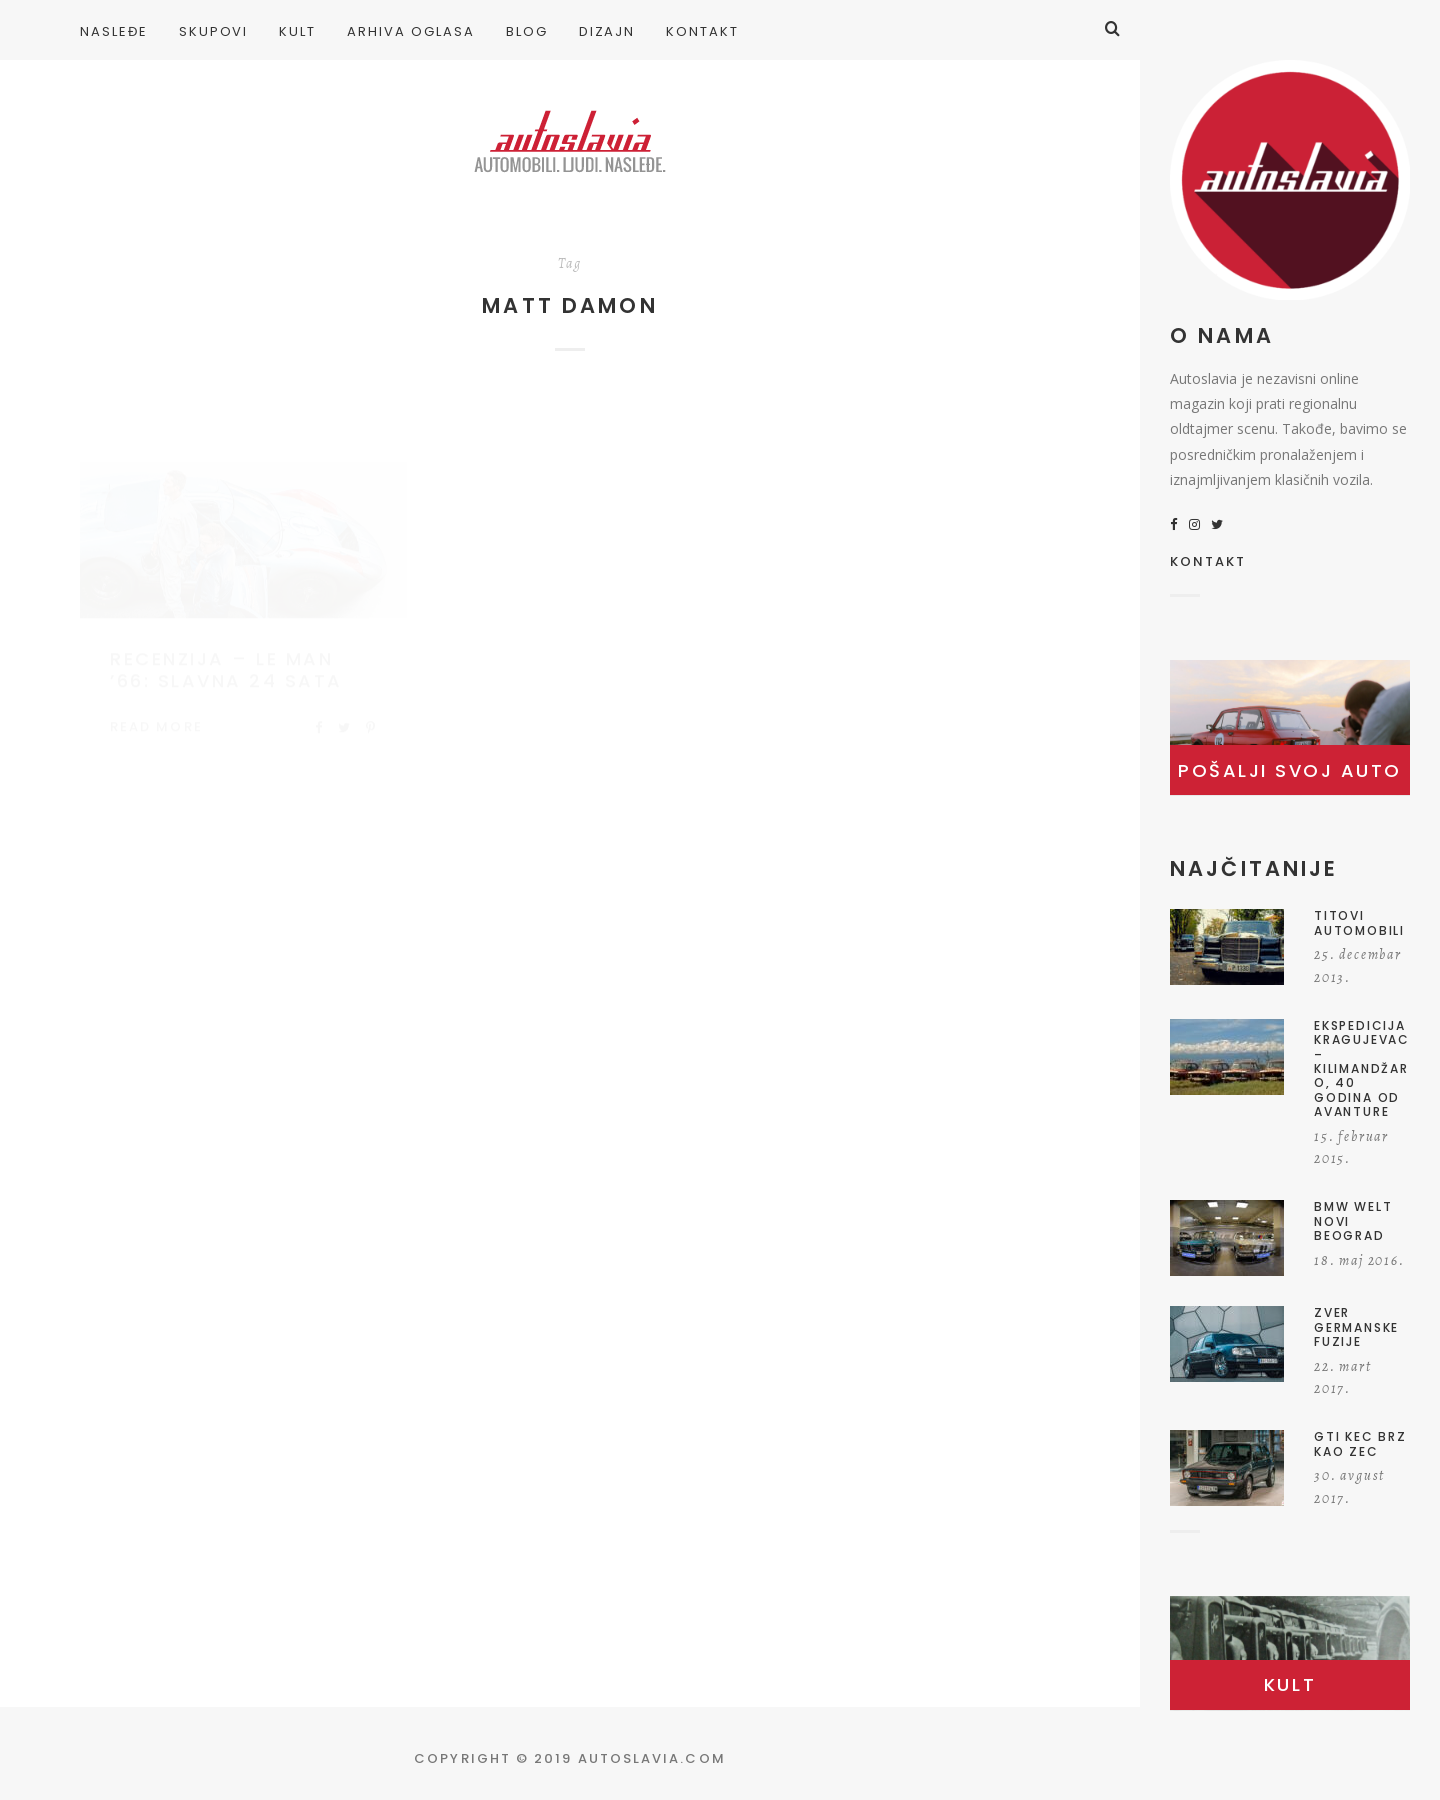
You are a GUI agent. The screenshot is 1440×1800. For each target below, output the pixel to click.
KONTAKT (1208, 563)
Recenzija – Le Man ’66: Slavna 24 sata (226, 650)
